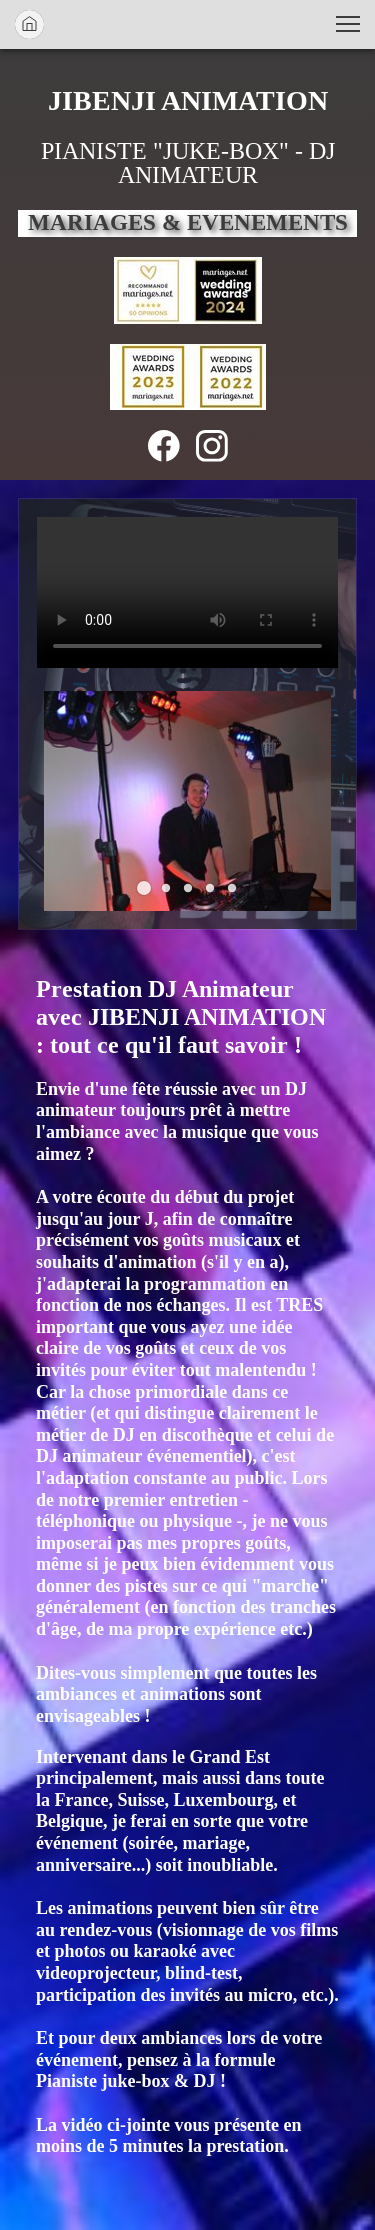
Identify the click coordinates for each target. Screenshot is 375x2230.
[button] (348, 24)
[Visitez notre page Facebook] (164, 446)
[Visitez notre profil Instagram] (212, 446)
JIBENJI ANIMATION (188, 100)
